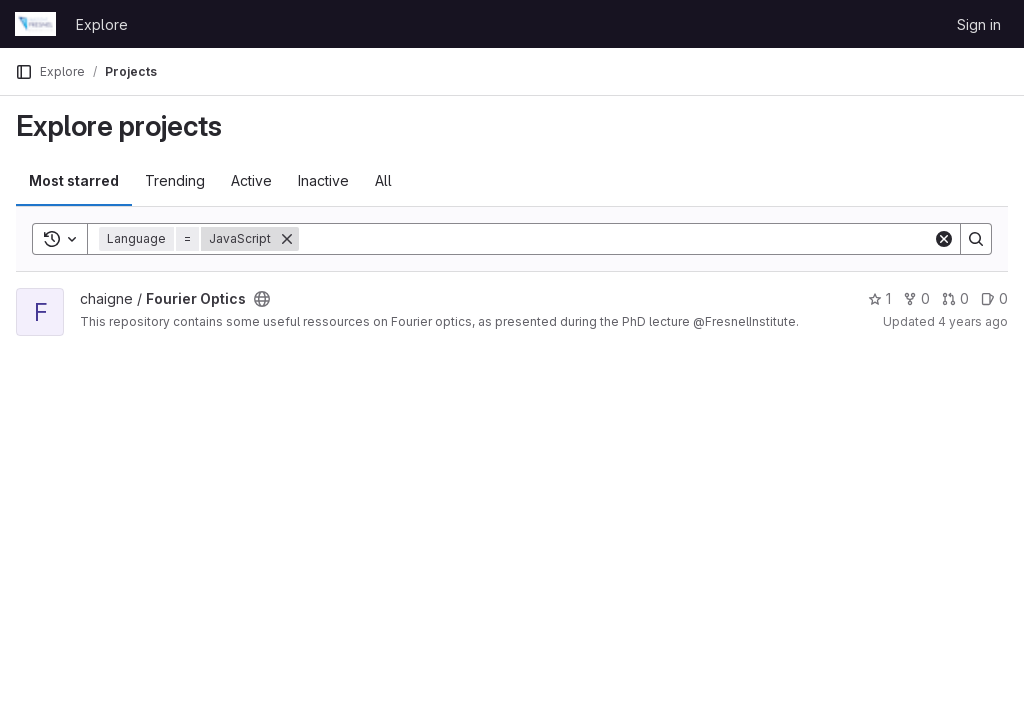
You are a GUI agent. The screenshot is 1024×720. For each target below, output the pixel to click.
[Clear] (944, 239)
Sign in (979, 24)
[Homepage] (35, 24)
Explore (102, 24)
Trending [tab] (175, 180)
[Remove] (287, 239)
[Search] (616, 239)
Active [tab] (251, 180)
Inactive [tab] (323, 180)
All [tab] (383, 180)
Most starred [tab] (74, 180)
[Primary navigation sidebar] (24, 72)
